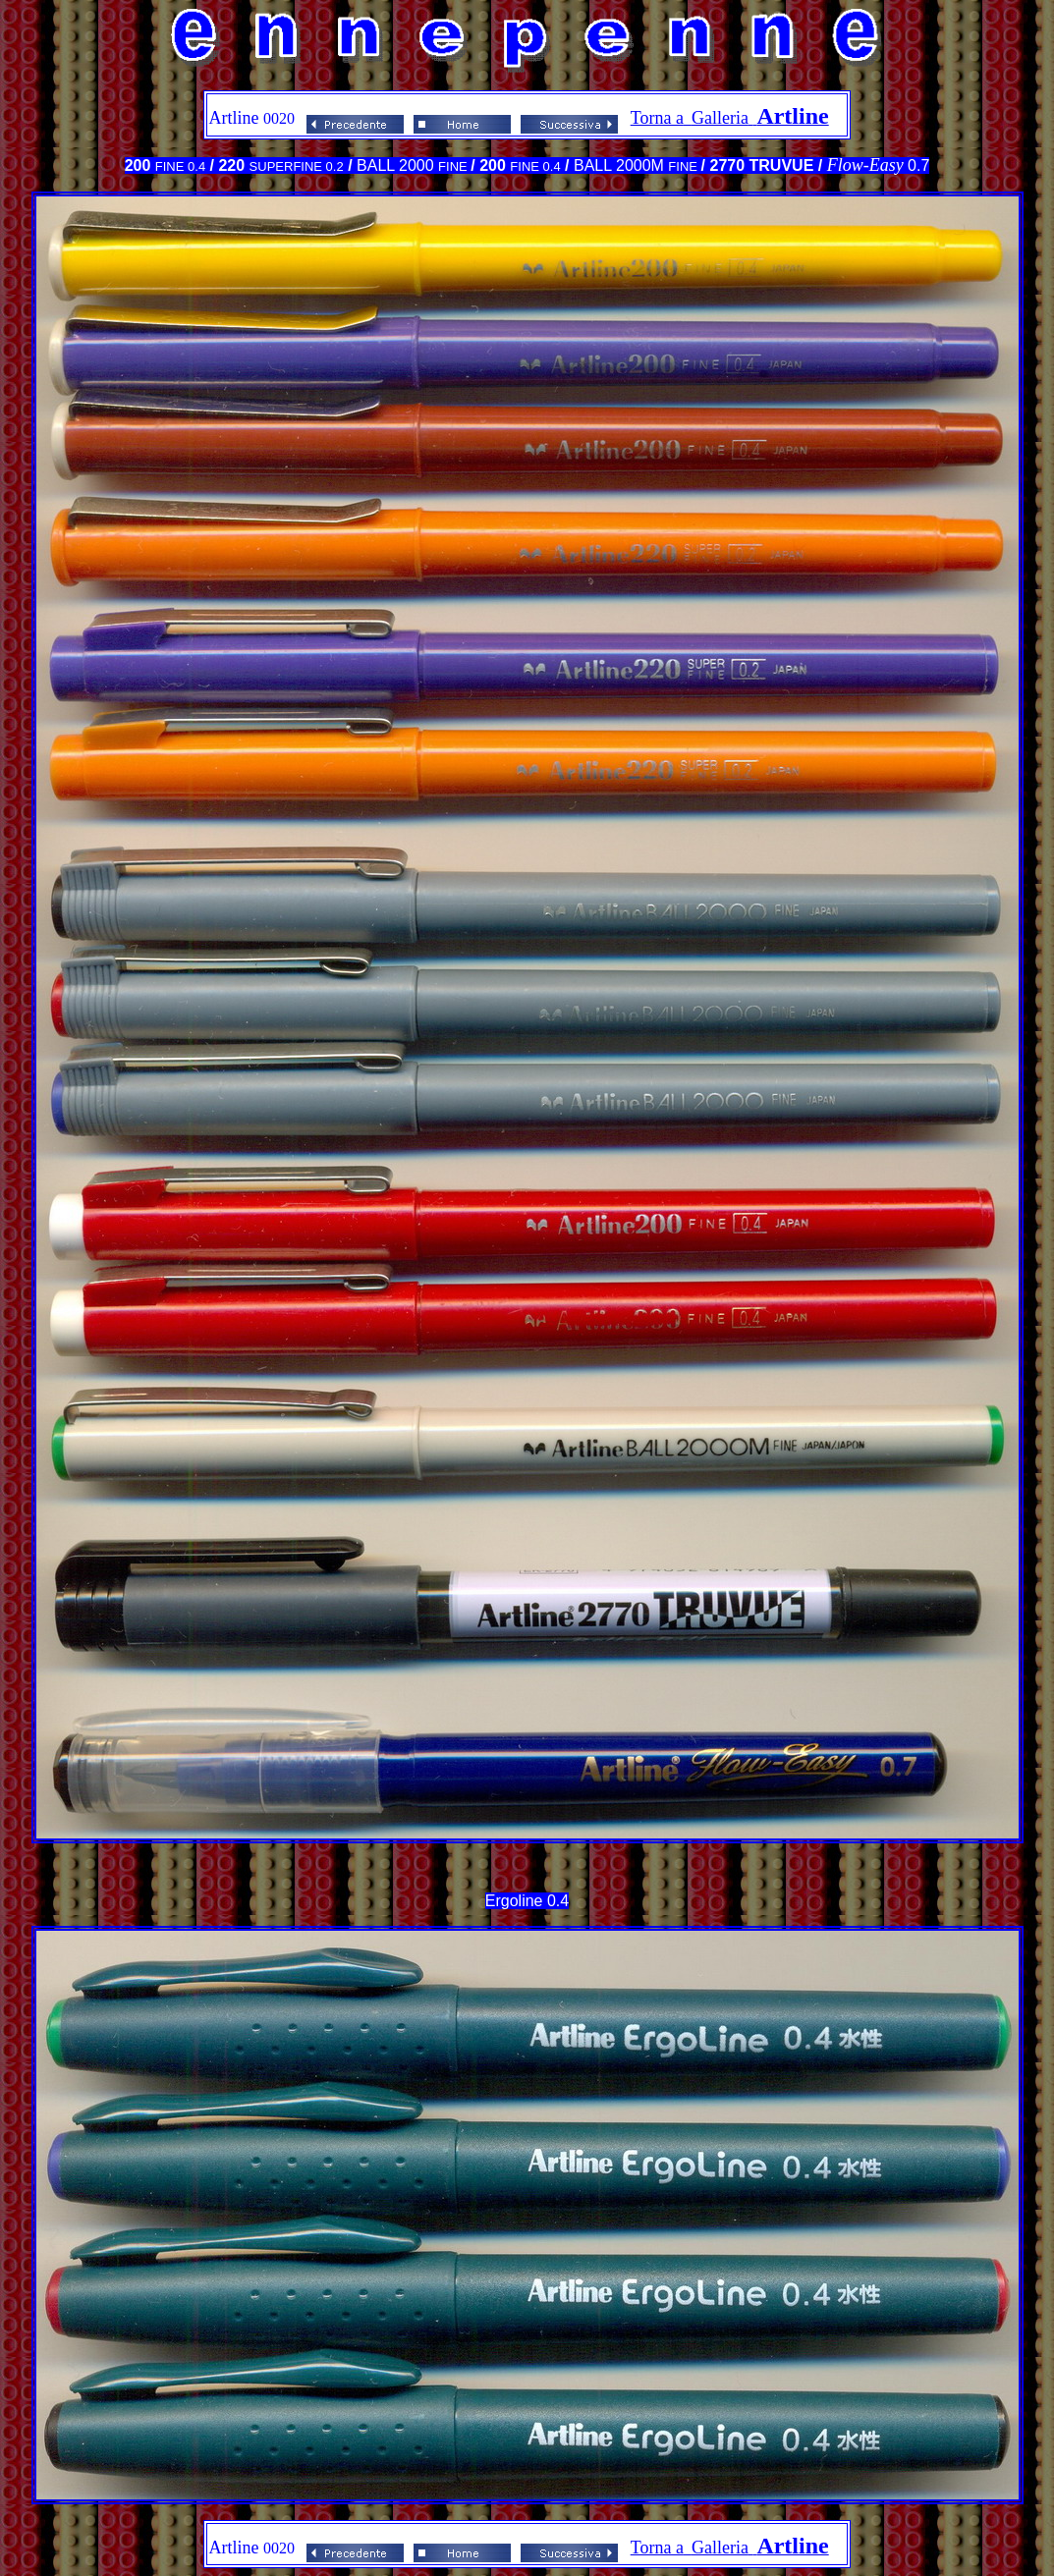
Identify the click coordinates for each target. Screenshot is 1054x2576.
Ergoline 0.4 (527, 1900)
